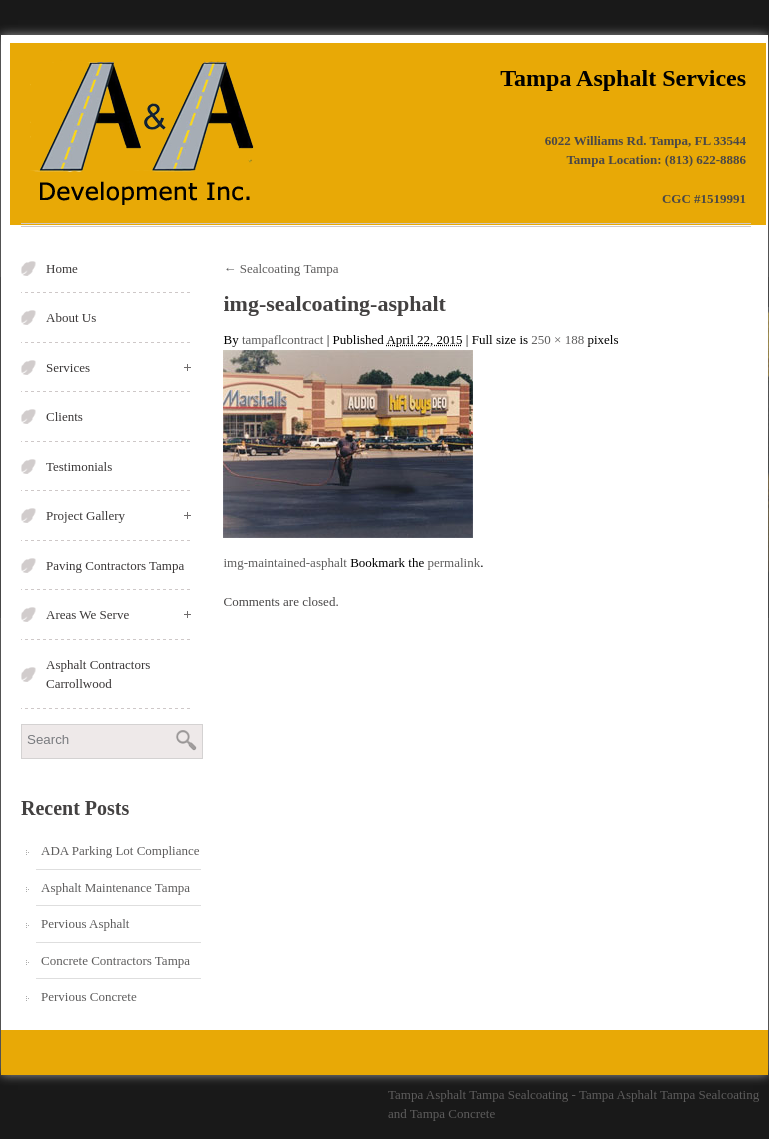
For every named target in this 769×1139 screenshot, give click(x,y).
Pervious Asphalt (85, 923)
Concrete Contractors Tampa (115, 960)
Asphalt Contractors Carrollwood (98, 674)
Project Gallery (118, 515)
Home (62, 268)
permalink (453, 562)
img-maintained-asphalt (284, 562)
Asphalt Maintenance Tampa (115, 887)
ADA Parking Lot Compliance (120, 850)
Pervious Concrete (89, 996)
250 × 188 (557, 339)
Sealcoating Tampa (280, 268)
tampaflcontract (283, 339)
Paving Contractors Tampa (115, 565)
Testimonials (79, 466)
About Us (71, 317)
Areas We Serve (118, 614)
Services (118, 367)
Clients (64, 416)
